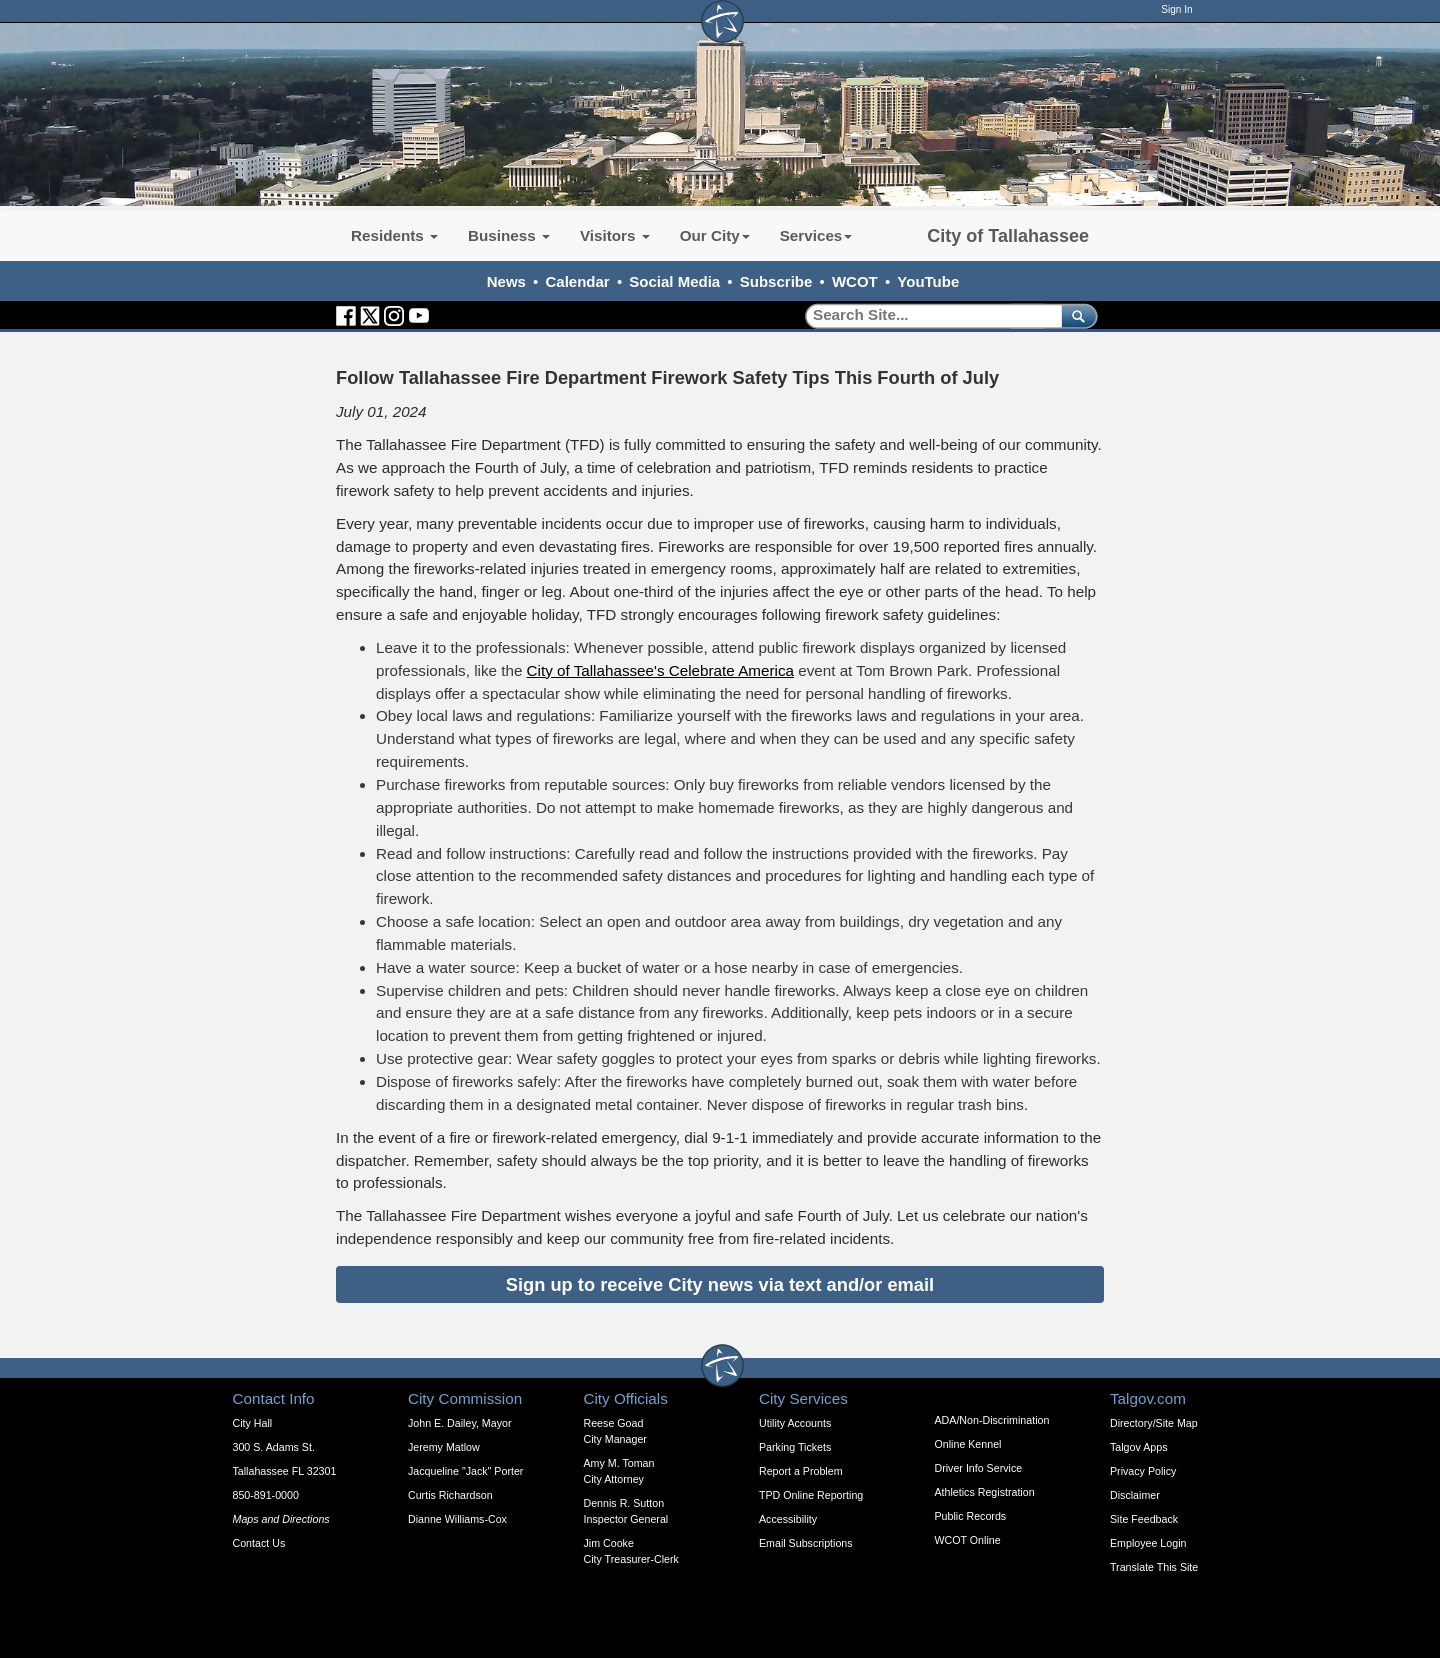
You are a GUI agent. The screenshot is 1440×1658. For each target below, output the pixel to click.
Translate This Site (1154, 1567)
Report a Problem (801, 1471)
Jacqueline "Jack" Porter (465, 1471)
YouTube (928, 281)
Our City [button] (715, 235)
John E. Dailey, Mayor (459, 1423)
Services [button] (816, 235)
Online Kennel (968, 1444)
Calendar (578, 281)
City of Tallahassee (1008, 236)
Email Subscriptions (806, 1543)
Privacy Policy (1143, 1471)
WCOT (855, 281)
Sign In (1176, 9)
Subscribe (776, 281)
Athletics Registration (985, 1492)
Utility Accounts (795, 1423)
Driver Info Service (979, 1468)
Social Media (674, 281)
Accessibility (788, 1519)
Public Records (971, 1516)
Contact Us (259, 1543)
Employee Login (1148, 1543)
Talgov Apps (1138, 1447)
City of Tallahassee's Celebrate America (660, 670)
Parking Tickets (795, 1447)
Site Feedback (1144, 1519)
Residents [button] (394, 235)
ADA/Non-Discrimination (992, 1420)
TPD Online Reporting (811, 1495)
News (506, 281)
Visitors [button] (615, 235)
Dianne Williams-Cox (457, 1519)
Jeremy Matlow (444, 1447)
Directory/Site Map (1154, 1423)
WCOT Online (968, 1540)
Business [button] (509, 235)
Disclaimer (1135, 1495)
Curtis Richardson (450, 1495)
